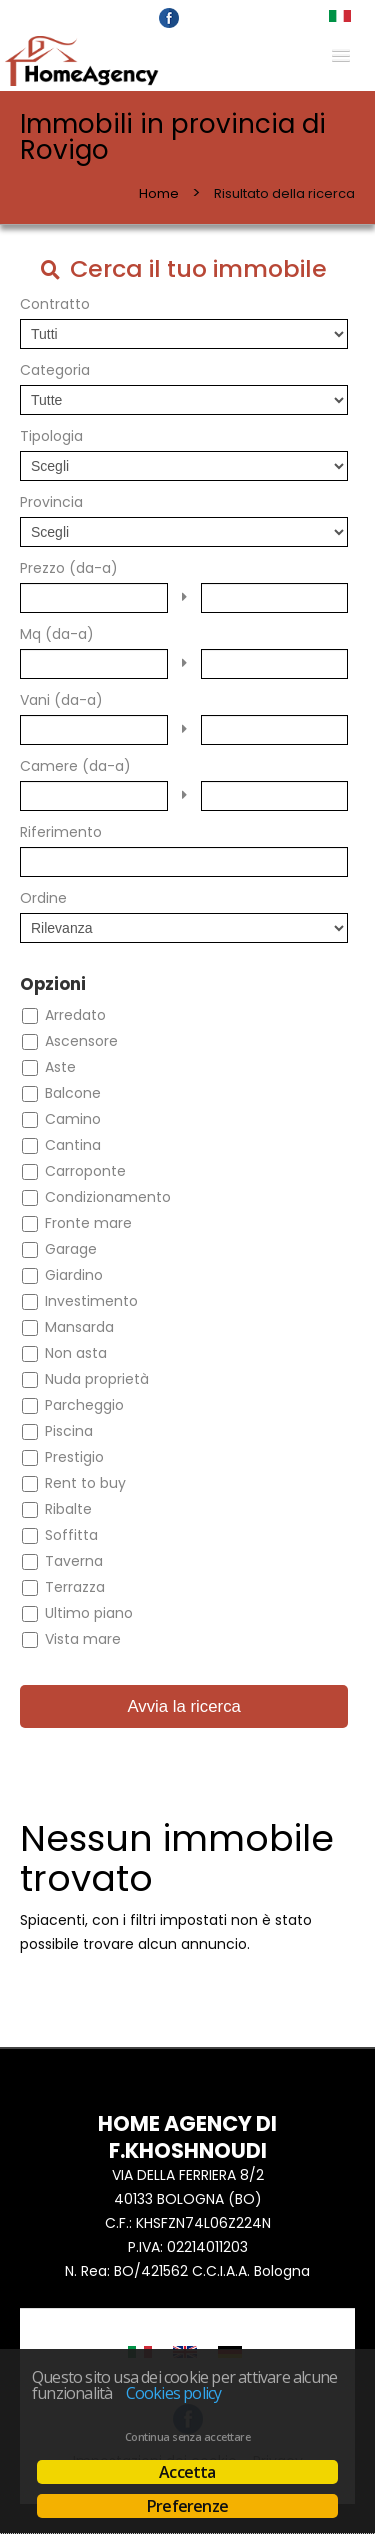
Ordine (43, 898)
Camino (73, 1119)
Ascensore (81, 1041)
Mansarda (79, 1327)
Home (159, 193)
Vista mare (83, 1639)
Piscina (69, 1431)
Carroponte (85, 1171)
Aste (60, 1067)
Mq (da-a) (57, 634)
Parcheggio (84, 1405)
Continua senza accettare (187, 2437)
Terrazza (75, 1587)
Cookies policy (174, 2393)
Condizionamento (108, 1197)
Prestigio (74, 1457)
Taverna (74, 1561)
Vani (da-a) (61, 700)
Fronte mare (88, 1223)
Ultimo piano (89, 1613)
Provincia (51, 502)
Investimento (91, 1301)
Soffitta (71, 1535)
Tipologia (51, 436)
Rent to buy (85, 1483)
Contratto (55, 304)
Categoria (55, 370)
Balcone (73, 1093)
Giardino (74, 1275)
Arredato (75, 1015)
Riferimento (61, 832)
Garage (71, 1249)
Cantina (73, 1145)
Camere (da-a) (75, 766)
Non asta (76, 1353)
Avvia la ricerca (183, 1706)
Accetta (187, 2472)
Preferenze (187, 2506)
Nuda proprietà (97, 1379)
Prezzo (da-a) (69, 568)
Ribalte (68, 1509)
